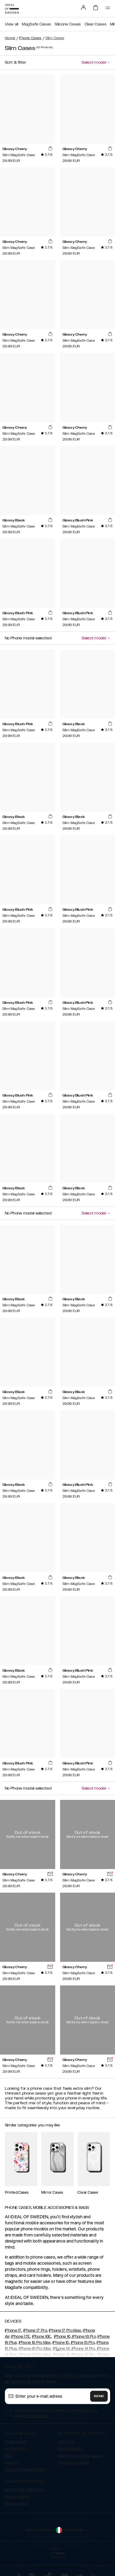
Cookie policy (17, 2503)
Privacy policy (17, 2496)
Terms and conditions (25, 2489)
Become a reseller (74, 2462)
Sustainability (70, 2449)
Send (99, 2396)
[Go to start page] (12, 9)
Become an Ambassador (80, 2456)
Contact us (15, 2449)
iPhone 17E (20, 2336)
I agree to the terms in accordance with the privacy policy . (56, 2413)
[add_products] (50, 148)
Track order (15, 2442)
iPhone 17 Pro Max (65, 2330)
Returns (12, 2462)
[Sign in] (83, 8)
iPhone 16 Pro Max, (35, 2342)
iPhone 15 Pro (82, 2342)
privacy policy (36, 2415)
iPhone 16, (62, 2336)
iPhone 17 (13, 2330)
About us (66, 2442)
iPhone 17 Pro (35, 2330)
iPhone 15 (60, 2342)
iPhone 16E (41, 2336)
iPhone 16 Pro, (84, 2336)
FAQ (8, 2456)
